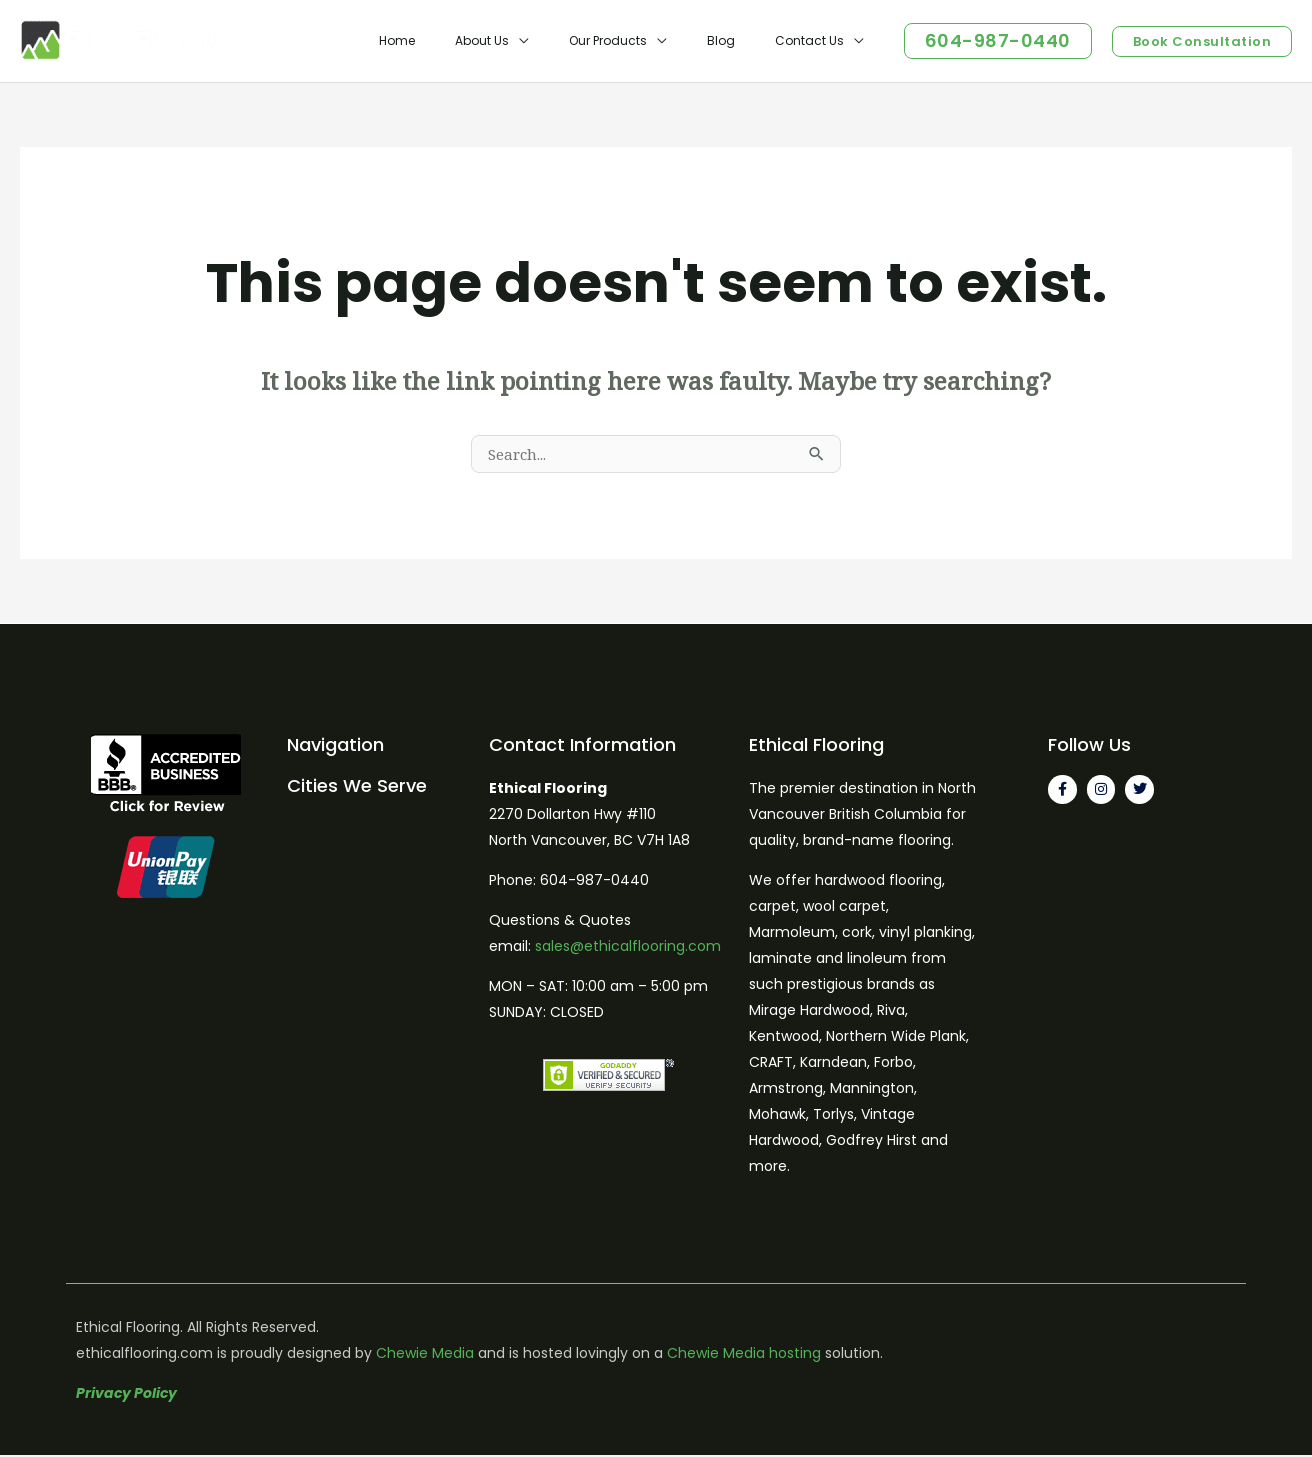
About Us (538, 40)
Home (469, 40)
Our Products (648, 40)
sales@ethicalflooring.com (628, 948)
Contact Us (817, 40)
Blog (745, 40)
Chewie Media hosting (744, 1355)
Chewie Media (425, 1355)
